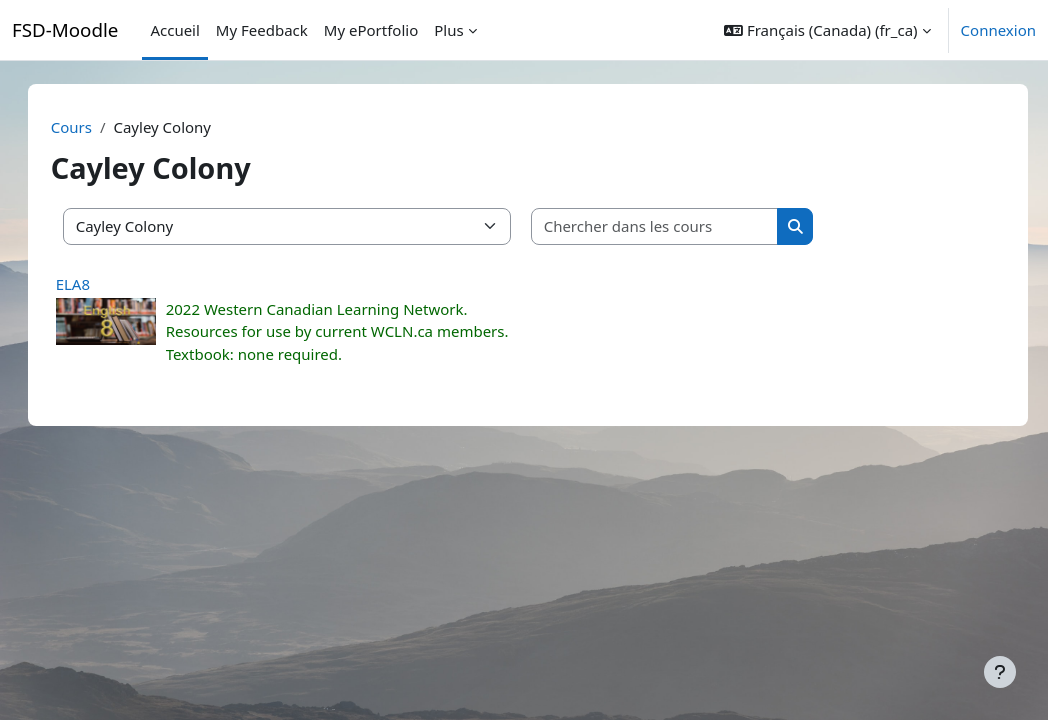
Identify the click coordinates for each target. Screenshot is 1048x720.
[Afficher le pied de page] (1000, 672)
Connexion (998, 30)
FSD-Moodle (65, 29)
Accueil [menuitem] (174, 30)
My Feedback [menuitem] (262, 30)
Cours (91, 127)
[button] (827, 30)
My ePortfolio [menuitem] (371, 30)
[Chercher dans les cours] (675, 226)
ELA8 (93, 284)
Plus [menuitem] (448, 30)
